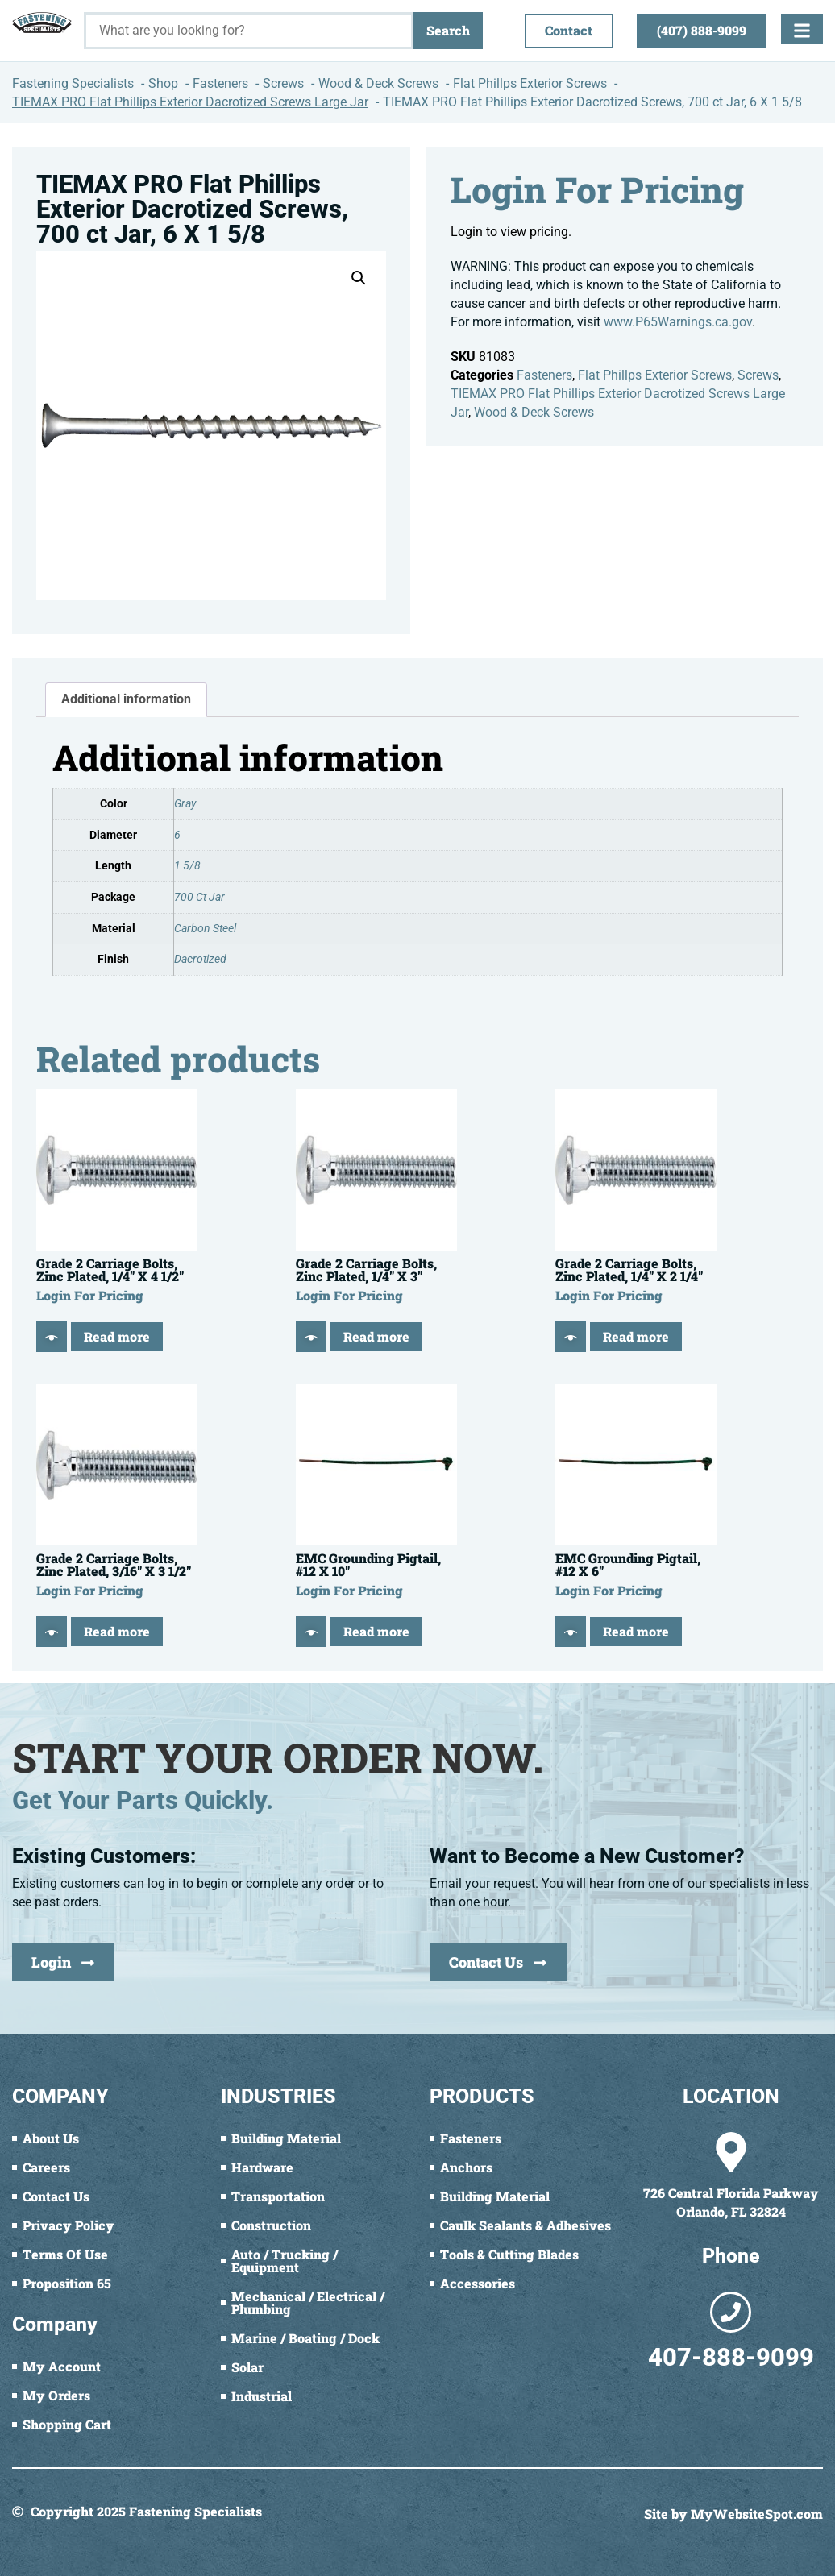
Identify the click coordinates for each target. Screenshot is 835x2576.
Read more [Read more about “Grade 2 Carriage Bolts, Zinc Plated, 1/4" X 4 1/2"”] (117, 1336)
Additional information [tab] (126, 699)
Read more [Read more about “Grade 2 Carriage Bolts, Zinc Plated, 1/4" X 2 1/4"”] (636, 1336)
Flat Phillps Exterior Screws (655, 375)
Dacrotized (200, 959)
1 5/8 (187, 866)
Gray (185, 804)
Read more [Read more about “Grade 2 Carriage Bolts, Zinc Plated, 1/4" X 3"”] (376, 1336)
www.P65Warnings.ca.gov (678, 322)
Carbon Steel (205, 928)
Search (448, 30)
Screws (758, 375)
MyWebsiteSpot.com (757, 2513)
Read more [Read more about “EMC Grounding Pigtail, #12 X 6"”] (636, 1631)
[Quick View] (51, 1336)
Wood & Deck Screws (534, 412)
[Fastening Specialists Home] (42, 22)
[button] (358, 277)
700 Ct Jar (199, 897)
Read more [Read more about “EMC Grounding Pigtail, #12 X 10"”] (376, 1631)
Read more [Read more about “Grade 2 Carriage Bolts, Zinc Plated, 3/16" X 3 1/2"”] (117, 1631)
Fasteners (544, 375)
